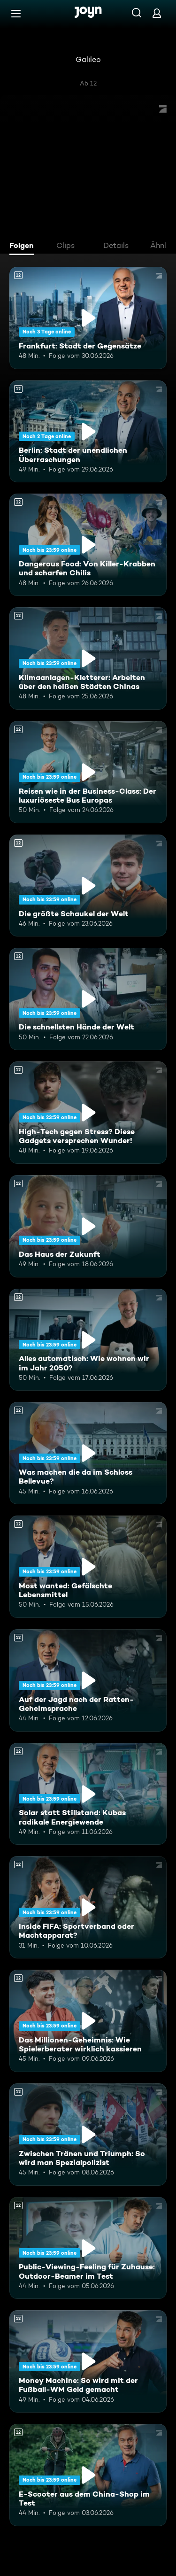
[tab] (24, 246)
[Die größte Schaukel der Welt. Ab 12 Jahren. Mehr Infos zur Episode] (88, 886)
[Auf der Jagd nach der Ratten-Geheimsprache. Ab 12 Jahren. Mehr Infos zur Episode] (88, 1680)
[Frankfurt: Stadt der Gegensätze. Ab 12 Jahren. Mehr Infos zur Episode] (88, 318)
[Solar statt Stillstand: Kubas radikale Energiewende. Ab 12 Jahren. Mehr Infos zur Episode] (88, 1794)
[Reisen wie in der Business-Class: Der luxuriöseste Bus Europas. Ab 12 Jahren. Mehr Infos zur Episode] (88, 772)
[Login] (156, 13)
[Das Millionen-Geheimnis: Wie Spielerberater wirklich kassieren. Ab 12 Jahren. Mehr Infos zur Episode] (88, 2021)
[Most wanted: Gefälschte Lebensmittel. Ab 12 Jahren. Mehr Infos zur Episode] (88, 1567)
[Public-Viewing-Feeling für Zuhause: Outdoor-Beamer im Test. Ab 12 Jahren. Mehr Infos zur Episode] (88, 2248)
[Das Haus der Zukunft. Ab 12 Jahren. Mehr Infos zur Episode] (88, 1226)
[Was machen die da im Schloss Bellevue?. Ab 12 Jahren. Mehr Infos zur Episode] (88, 1453)
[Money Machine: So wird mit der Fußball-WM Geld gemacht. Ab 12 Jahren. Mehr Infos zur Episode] (88, 2361)
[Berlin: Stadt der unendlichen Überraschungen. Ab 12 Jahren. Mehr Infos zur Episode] (88, 431)
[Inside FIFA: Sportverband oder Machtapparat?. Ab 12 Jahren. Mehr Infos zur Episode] (88, 1907)
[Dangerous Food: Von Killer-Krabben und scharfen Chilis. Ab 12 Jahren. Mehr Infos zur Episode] (88, 545)
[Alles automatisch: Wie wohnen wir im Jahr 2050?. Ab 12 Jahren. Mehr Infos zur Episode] (88, 1340)
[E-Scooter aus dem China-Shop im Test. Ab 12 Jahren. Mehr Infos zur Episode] (88, 2475)
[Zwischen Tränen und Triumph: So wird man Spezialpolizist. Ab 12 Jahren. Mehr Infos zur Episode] (88, 2134)
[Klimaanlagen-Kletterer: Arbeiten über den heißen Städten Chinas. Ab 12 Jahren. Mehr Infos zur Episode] (88, 658)
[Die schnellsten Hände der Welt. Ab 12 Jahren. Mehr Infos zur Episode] (88, 999)
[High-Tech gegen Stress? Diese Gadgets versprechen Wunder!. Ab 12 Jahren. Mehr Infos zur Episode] (88, 1112)
